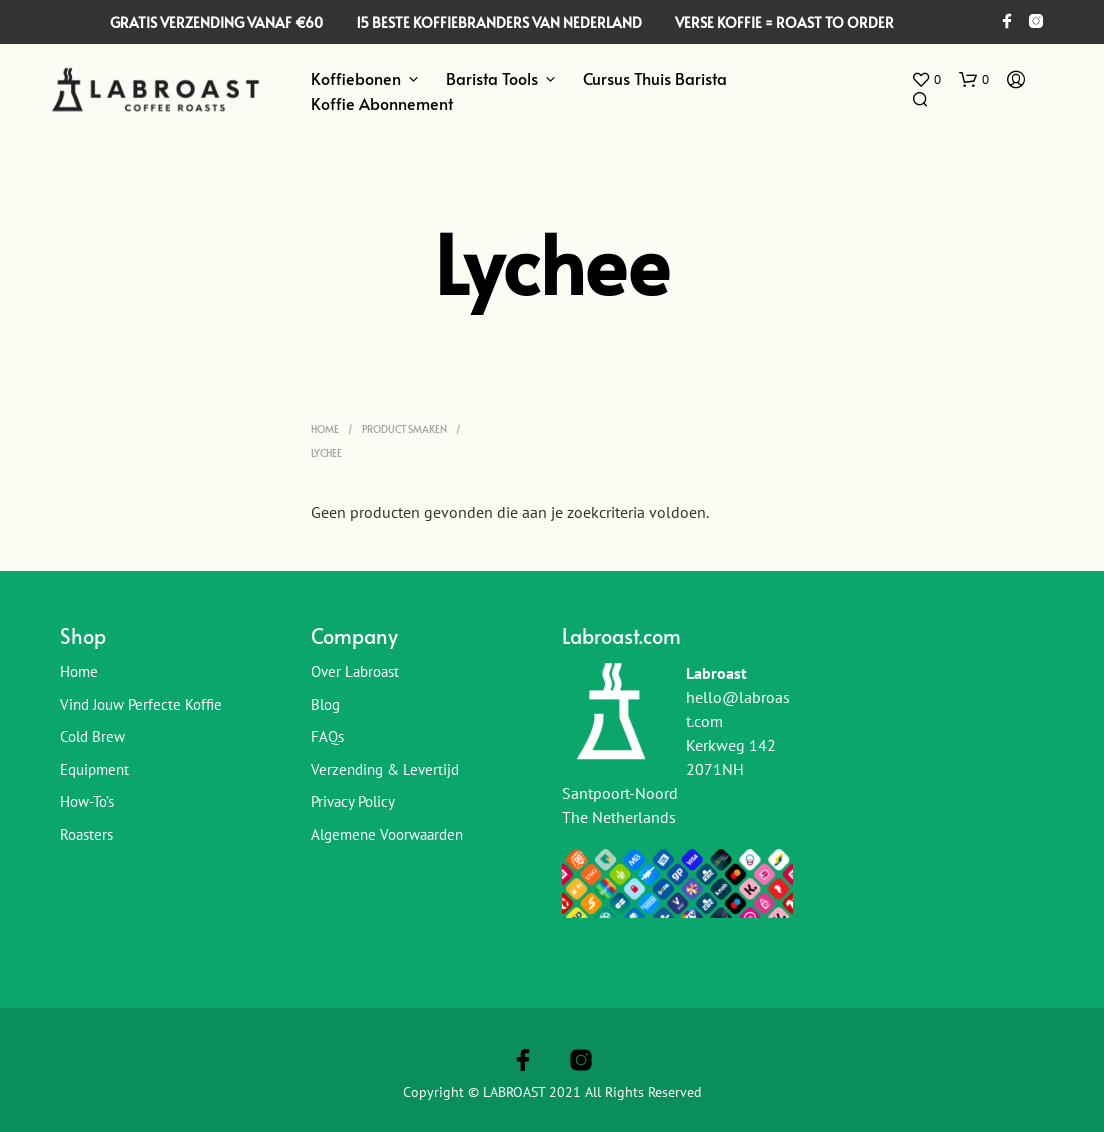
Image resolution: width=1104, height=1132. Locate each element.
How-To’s (87, 801)
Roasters (86, 834)
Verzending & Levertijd (385, 769)
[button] (926, 80)
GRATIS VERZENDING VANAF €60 (216, 22)
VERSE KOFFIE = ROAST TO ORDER (784, 22)
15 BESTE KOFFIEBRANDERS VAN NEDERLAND (499, 22)
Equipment (94, 769)
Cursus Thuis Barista (655, 78)
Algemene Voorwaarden (387, 834)
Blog (325, 704)
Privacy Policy (353, 801)
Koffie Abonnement (382, 103)
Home (325, 429)
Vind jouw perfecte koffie (141, 704)
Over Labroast (355, 671)
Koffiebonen (356, 78)
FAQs (327, 736)
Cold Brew (92, 736)
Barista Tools (492, 78)
